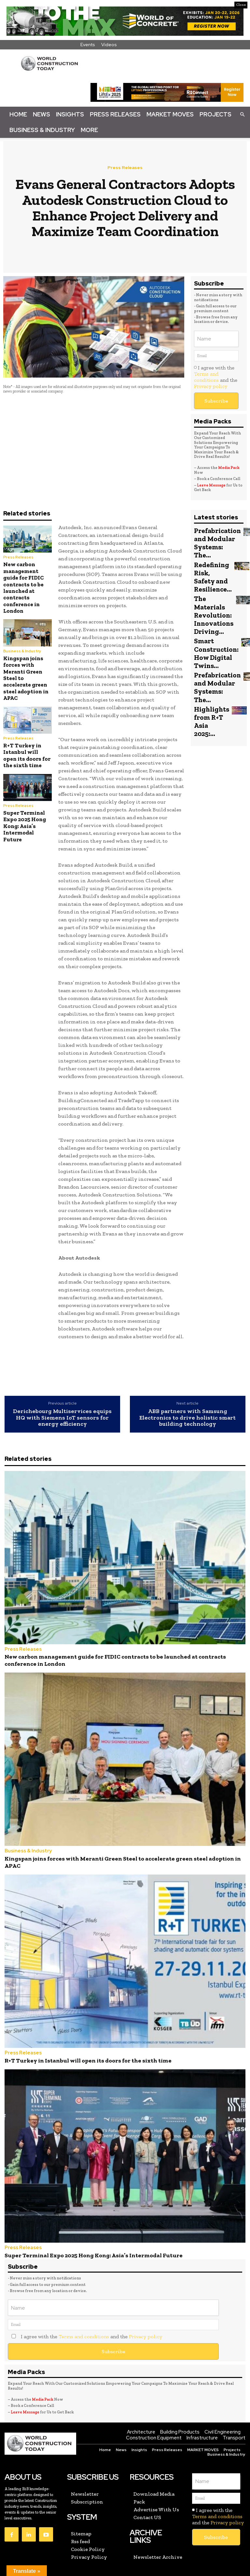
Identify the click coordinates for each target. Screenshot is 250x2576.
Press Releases (115, 114)
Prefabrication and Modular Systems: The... (213, 541)
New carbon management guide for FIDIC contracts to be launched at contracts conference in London (23, 587)
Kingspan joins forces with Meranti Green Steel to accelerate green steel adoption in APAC (104, 1847)
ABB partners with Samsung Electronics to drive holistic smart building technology (187, 1417)
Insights (70, 114)
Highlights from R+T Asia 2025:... (209, 690)
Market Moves (170, 114)
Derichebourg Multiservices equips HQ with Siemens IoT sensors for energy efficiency (62, 1417)
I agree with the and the (215, 377)
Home (18, 114)
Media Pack (229, 467)
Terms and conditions (206, 377)
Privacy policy (210, 386)
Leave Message (211, 485)
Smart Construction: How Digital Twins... (213, 635)
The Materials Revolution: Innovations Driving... (211, 602)
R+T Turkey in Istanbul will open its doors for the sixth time (26, 755)
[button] (242, 114)
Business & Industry (42, 130)
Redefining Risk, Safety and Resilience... (210, 570)
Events (87, 44)
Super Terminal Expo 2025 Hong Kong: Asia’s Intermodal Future (24, 826)
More (89, 130)
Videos (109, 44)
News (41, 114)
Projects (215, 114)
